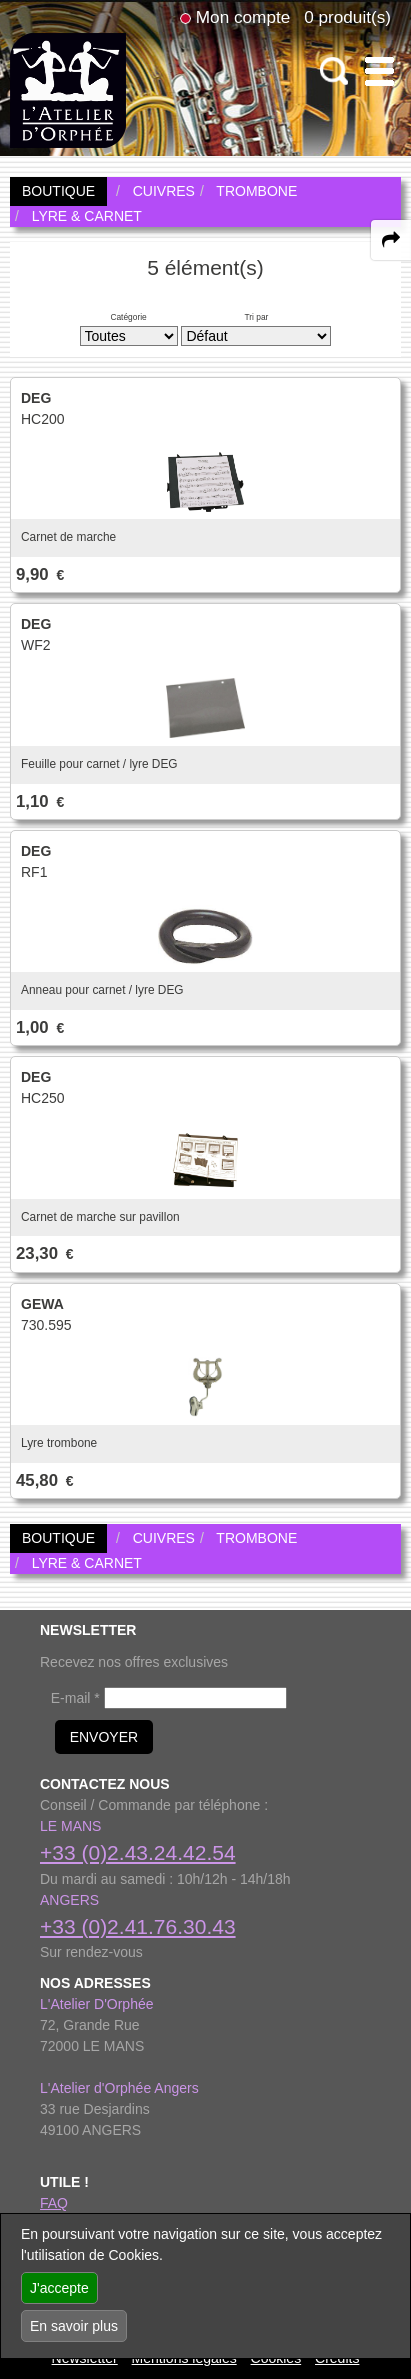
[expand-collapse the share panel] (391, 240)
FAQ (54, 2203)
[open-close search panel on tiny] (334, 71)
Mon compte (243, 17)
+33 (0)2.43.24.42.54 (138, 1852)
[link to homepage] (68, 89)
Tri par (256, 317)
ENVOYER (104, 1737)
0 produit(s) (347, 17)
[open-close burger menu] (379, 71)
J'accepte (59, 2288)
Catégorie (128, 317)
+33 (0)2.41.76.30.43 (138, 1926)
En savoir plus (74, 2326)
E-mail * (75, 1698)
